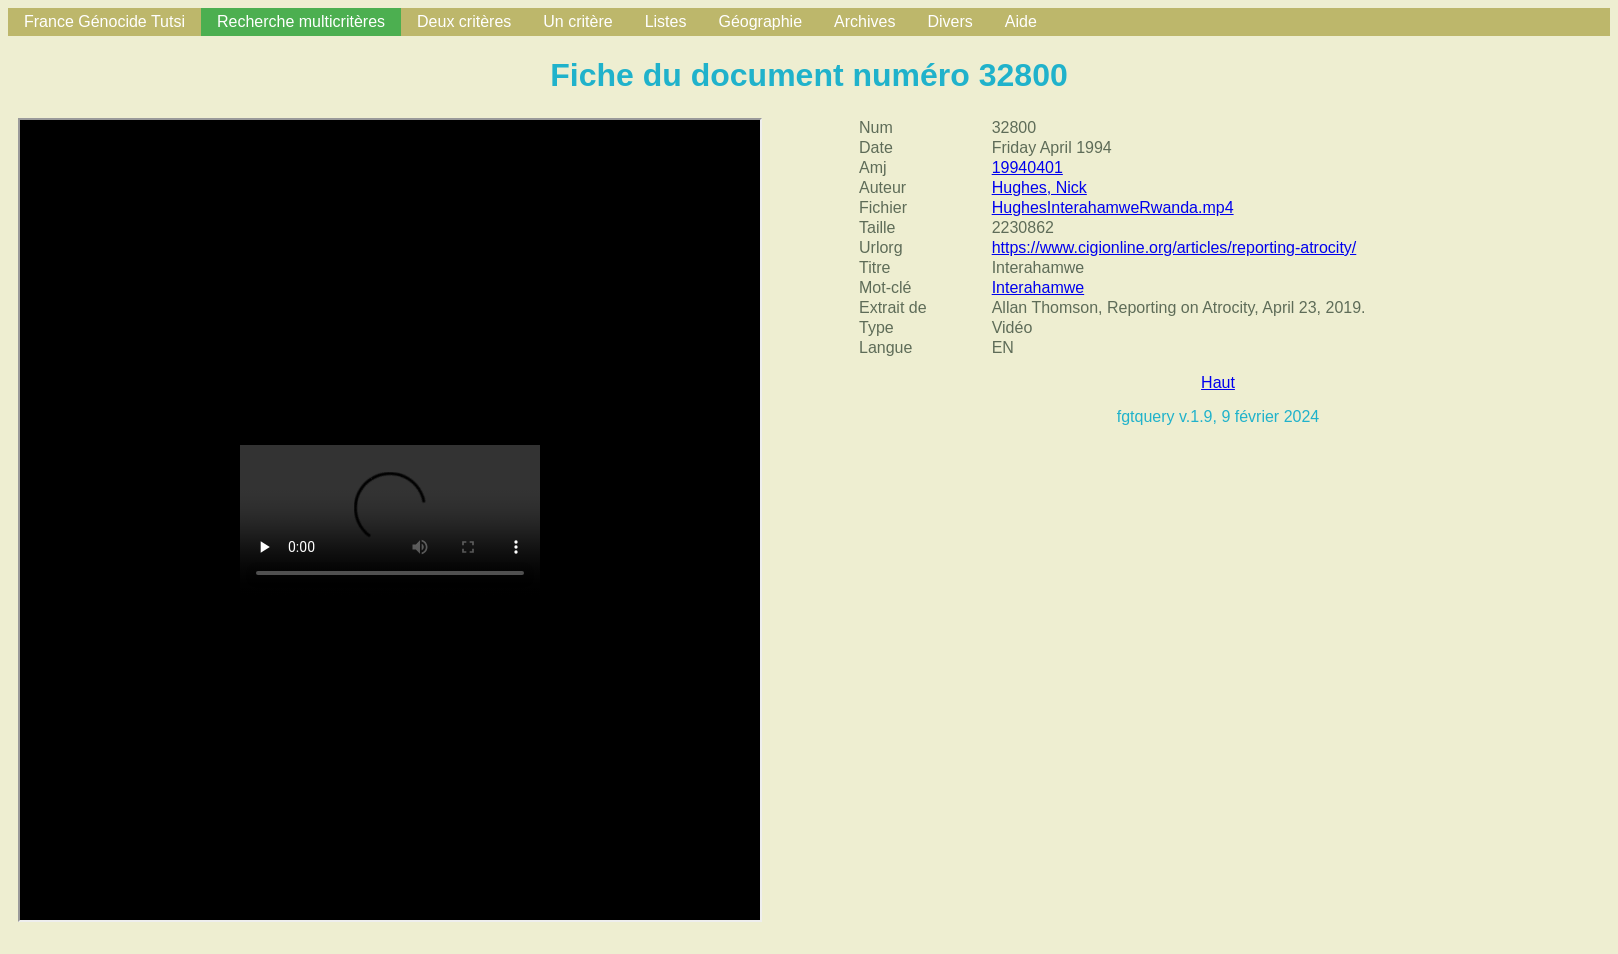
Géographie (760, 21)
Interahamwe (1038, 287)
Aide (1021, 21)
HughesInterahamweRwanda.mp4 (1113, 207)
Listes (666, 21)
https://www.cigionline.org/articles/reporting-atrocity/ (1174, 247)
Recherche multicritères (301, 21)
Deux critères (464, 21)
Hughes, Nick (1039, 187)
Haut (1218, 382)
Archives (864, 21)
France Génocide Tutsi (104, 21)
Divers (949, 21)
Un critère (577, 21)
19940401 (1027, 167)
